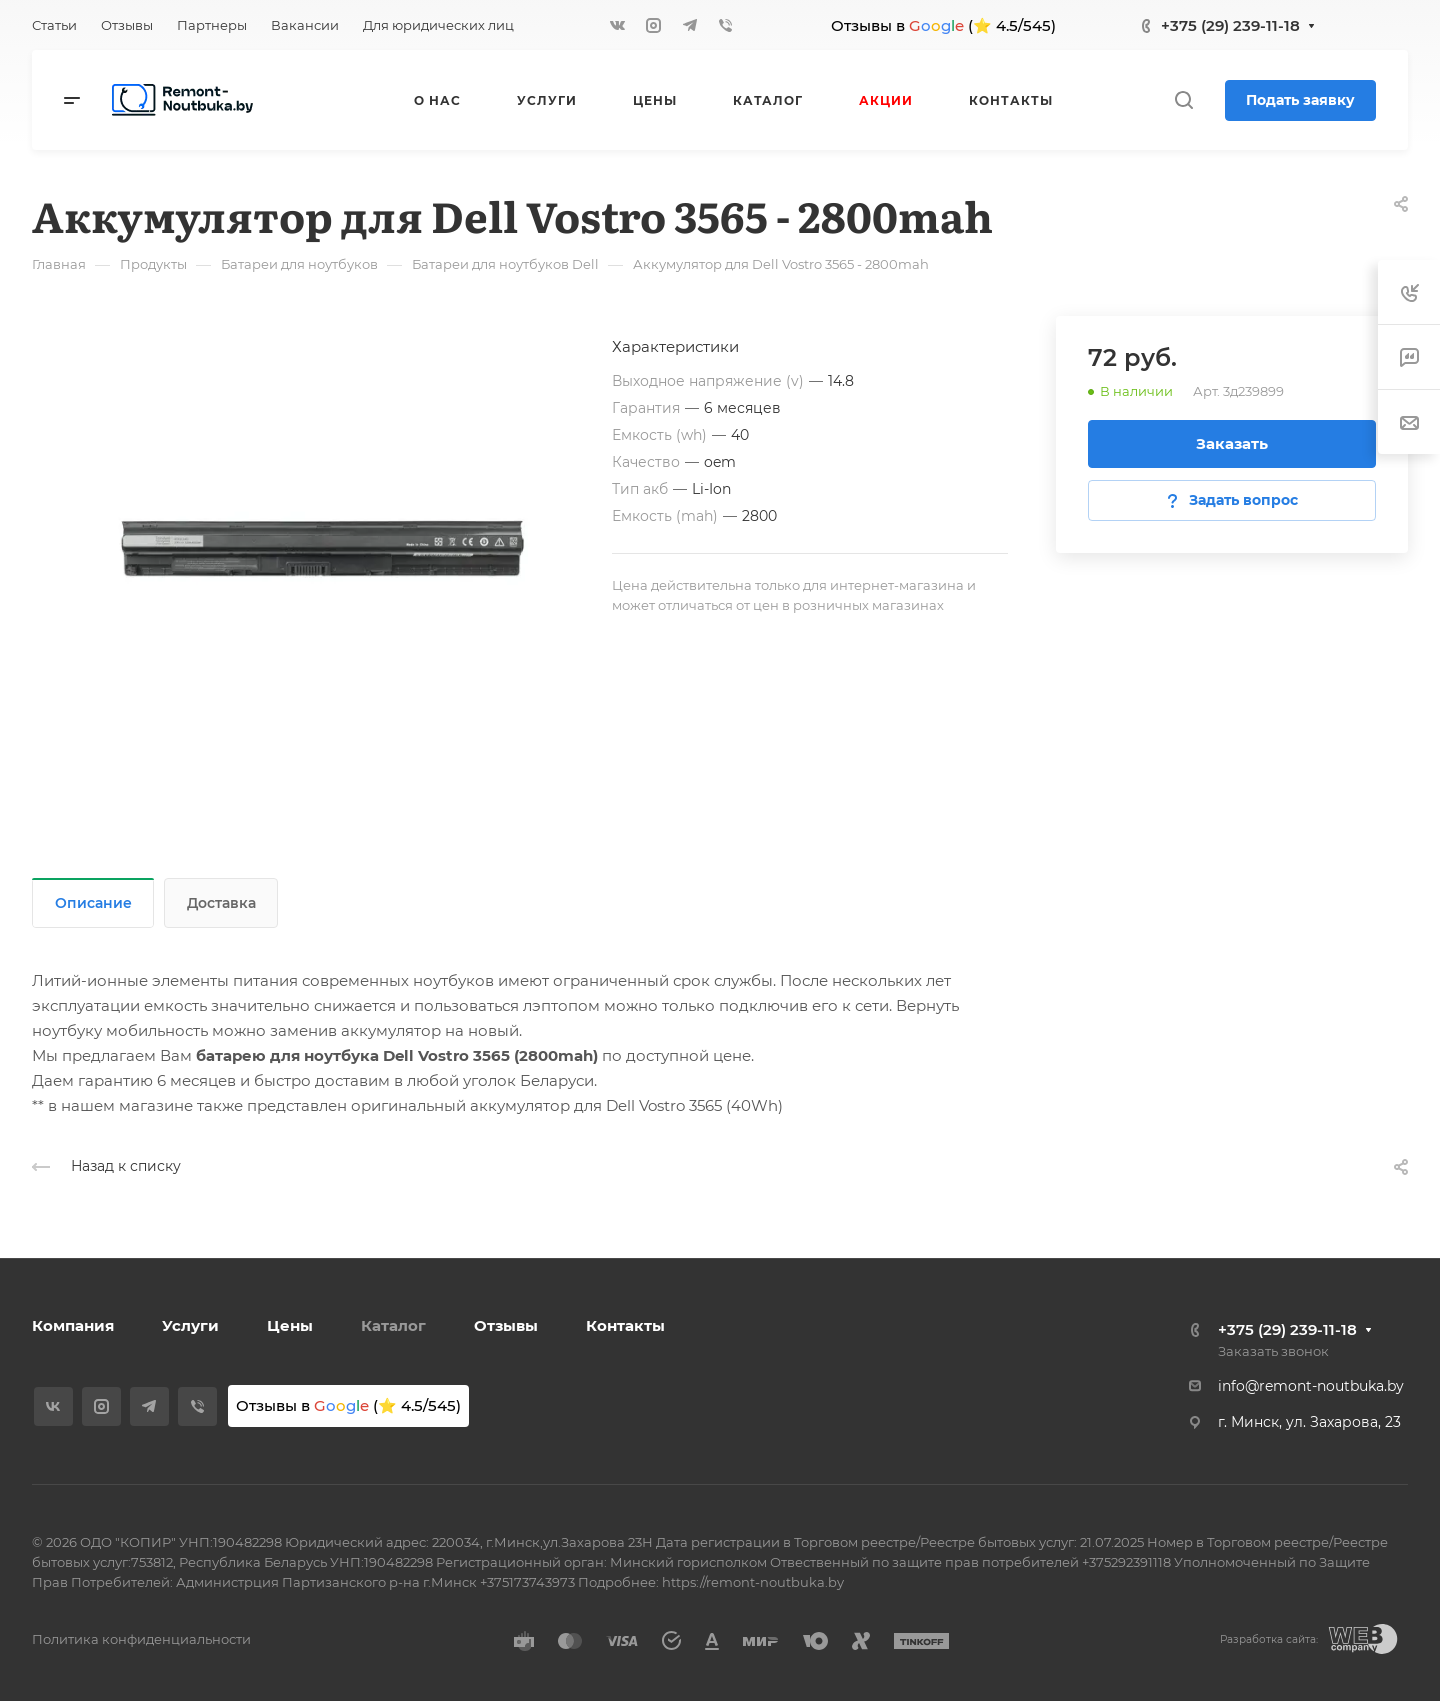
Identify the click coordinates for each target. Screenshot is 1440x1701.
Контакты (625, 1325)
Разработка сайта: (1269, 1639)
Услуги (190, 1325)
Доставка (221, 903)
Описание (93, 903)
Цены (290, 1325)
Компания (73, 1325)
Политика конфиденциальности (141, 1639)
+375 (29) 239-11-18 (1230, 25)
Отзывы (506, 1325)
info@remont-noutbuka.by (1311, 1386)
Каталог (393, 1325)
